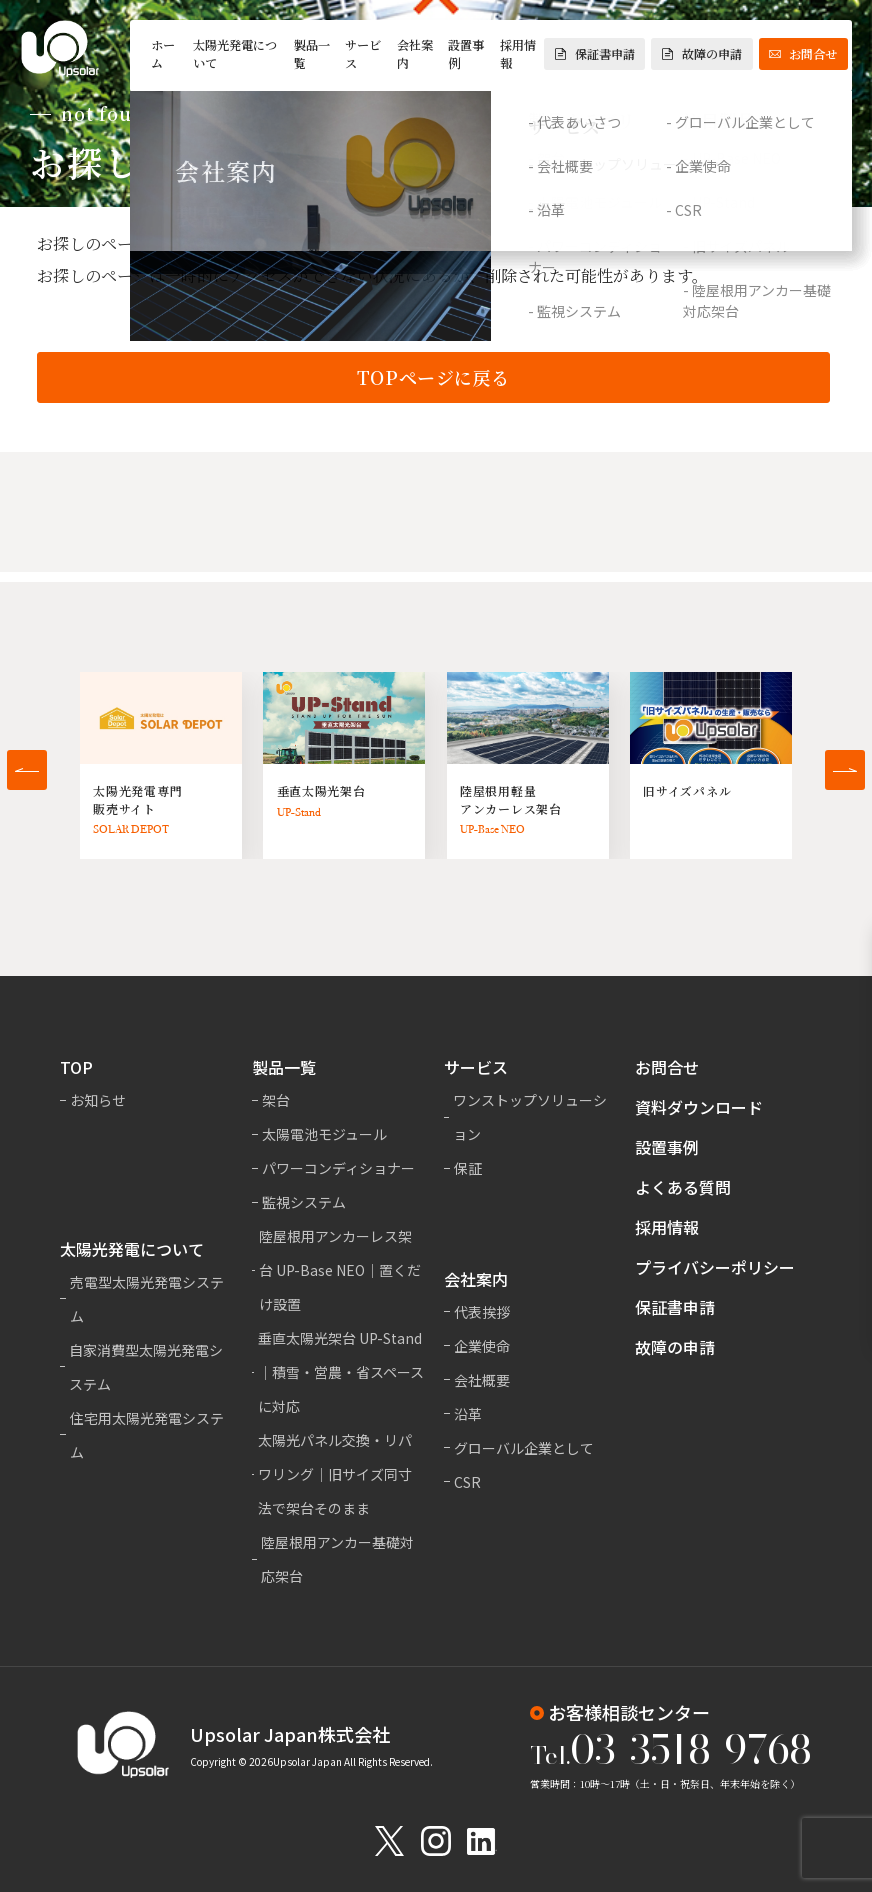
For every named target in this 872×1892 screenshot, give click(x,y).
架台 (276, 1100)
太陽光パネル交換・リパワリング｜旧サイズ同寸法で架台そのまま (335, 1474)
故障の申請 (702, 53)
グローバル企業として (524, 1448)
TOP (76, 1067)
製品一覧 (312, 53)
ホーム (163, 53)
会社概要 (482, 1380)
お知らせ (98, 1100)
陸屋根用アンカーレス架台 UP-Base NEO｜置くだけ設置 (340, 1270)
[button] (27, 770)
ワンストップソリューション (530, 1117)
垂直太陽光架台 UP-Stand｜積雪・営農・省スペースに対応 (341, 1372)
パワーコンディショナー (338, 1168)
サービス (363, 53)
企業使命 (482, 1346)
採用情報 (518, 53)
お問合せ (803, 53)
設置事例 (466, 53)
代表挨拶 (482, 1312)
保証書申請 (595, 53)
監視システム (304, 1202)
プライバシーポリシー (715, 1267)
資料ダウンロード (699, 1107)
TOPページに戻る (433, 379)
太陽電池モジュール (324, 1134)
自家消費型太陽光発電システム (146, 1367)
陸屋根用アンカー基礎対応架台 (337, 1559)
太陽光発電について (235, 53)
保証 (468, 1168)
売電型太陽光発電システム (147, 1299)
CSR (467, 1482)
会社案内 (415, 53)
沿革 (468, 1414)
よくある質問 (683, 1187)
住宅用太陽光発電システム (147, 1435)
